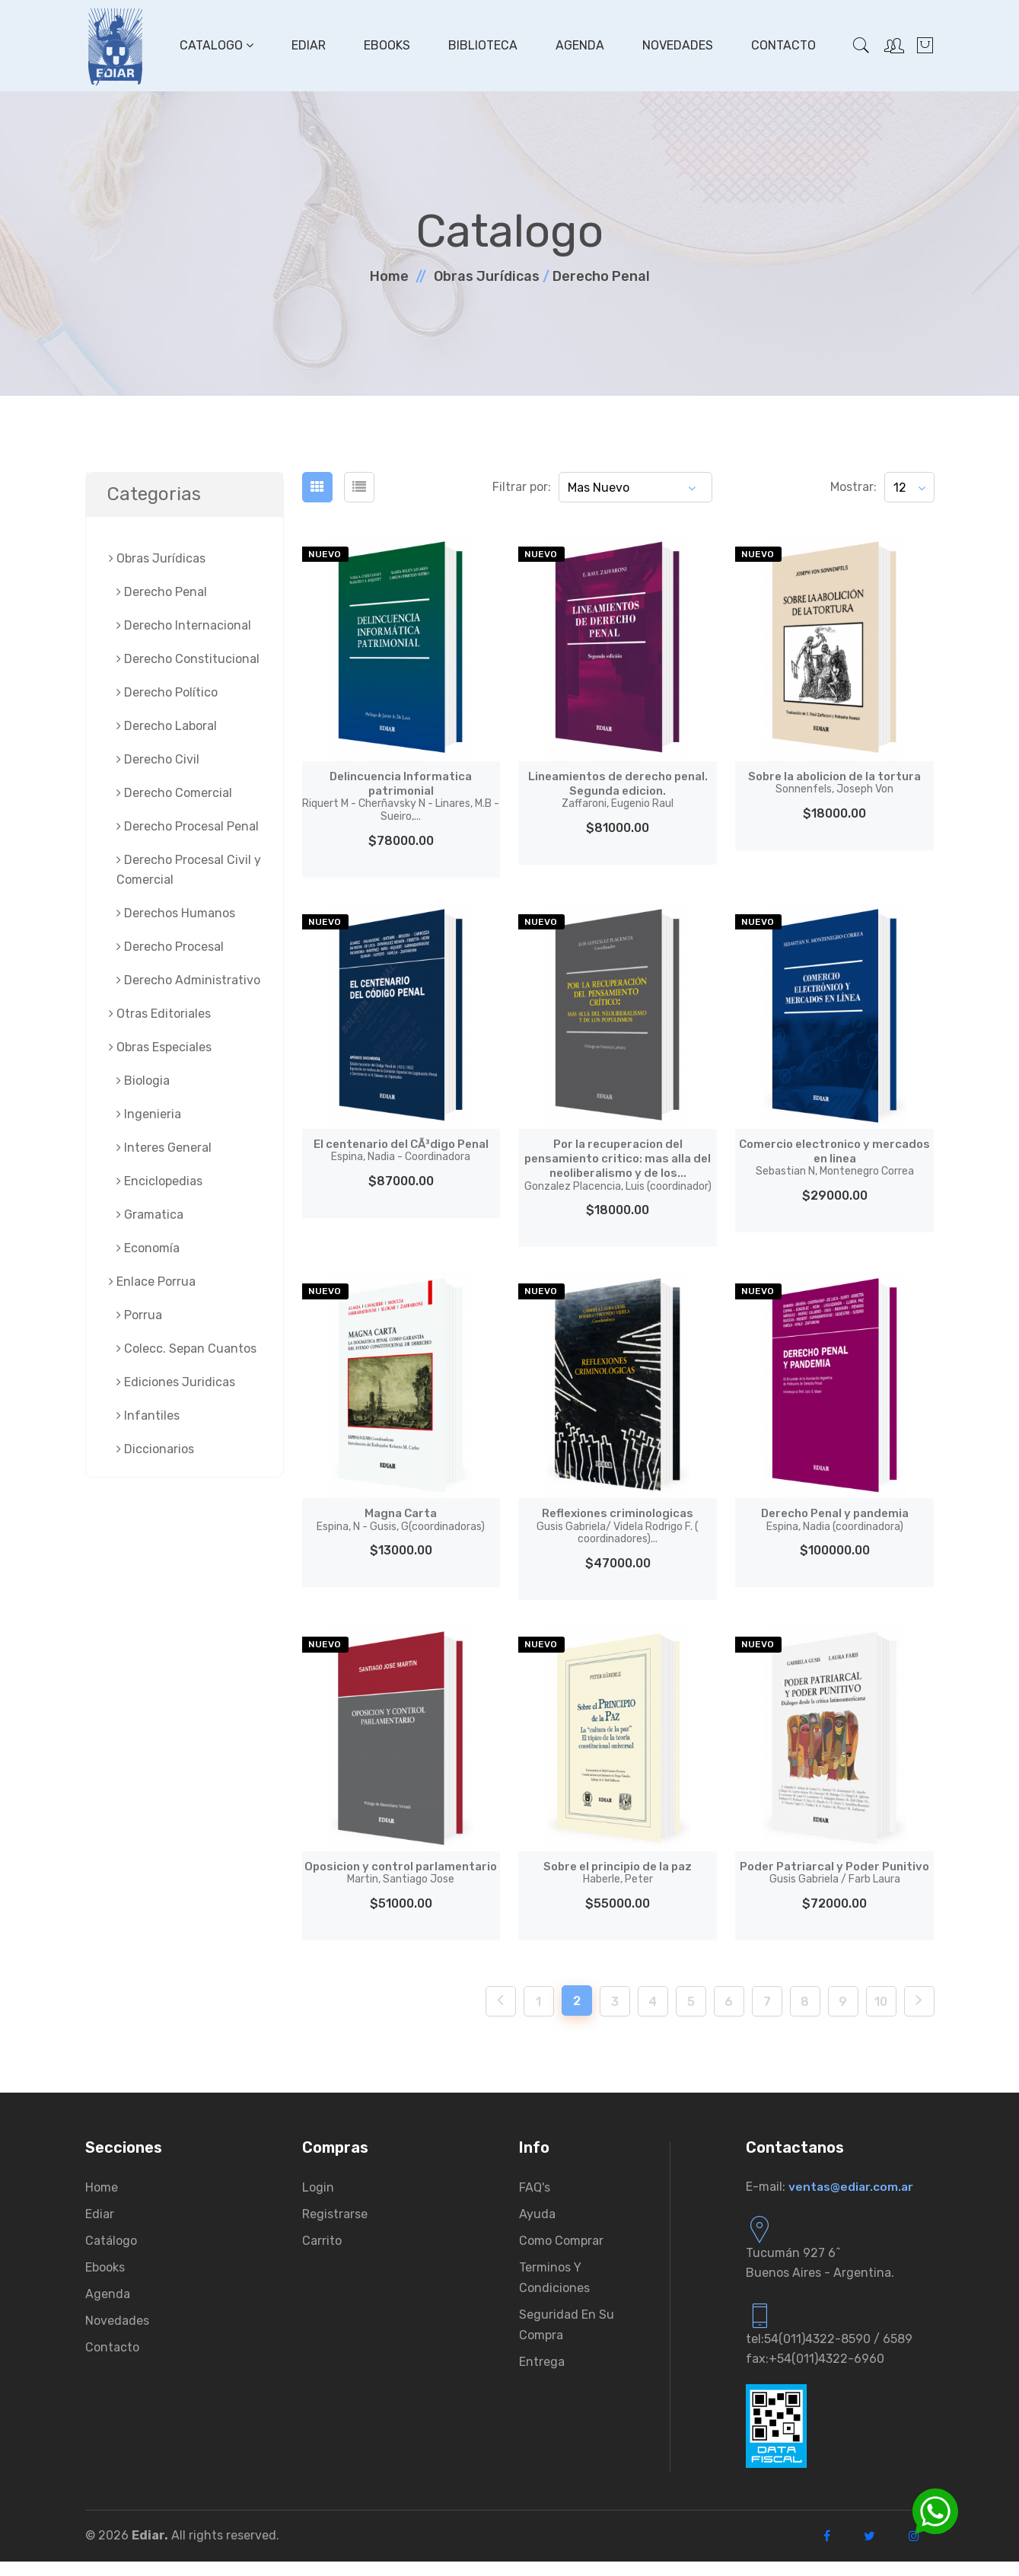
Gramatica (149, 1214)
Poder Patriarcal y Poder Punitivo (834, 1880)
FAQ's (534, 2202)
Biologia (143, 1080)
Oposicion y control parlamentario (401, 1880)
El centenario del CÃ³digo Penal (400, 1150)
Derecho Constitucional (188, 659)
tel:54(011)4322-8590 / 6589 (829, 2353)
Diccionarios (155, 1449)
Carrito (322, 2255)
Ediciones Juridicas (175, 1382)
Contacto (782, 45)
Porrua (139, 1315)
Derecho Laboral (166, 726)
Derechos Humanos (175, 913)
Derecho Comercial (174, 793)
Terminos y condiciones (554, 2292)
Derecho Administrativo (188, 980)
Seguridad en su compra (566, 2339)
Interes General (164, 1147)
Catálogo (111, 2255)
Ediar (307, 45)
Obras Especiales (160, 1047)
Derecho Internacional (183, 625)
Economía (148, 1248)
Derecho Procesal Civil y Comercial (188, 870)
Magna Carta (401, 1519)
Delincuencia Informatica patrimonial (401, 796)
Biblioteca (481, 45)
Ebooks (385, 45)
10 (880, 2016)
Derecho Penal (601, 276)
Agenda (578, 45)
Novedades (676, 45)
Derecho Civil (157, 759)
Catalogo (215, 45)
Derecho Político (167, 692)
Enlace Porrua (152, 1281)
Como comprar (561, 2255)
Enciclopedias (159, 1181)
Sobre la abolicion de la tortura (834, 782)
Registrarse (335, 2228)
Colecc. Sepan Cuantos (186, 1348)
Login (318, 2202)
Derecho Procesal (170, 946)
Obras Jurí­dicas (487, 276)
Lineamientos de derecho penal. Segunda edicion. (617, 790)
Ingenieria (148, 1114)
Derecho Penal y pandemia (834, 1519)
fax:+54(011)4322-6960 (815, 2373)
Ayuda (537, 2228)
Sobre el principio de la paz (618, 1872)
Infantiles (148, 1415)
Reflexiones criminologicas (617, 1526)
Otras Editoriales (160, 1013)
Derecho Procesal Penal (187, 826)
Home (389, 276)
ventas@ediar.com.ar (852, 2201)
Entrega (542, 2376)
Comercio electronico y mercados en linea (834, 1157)
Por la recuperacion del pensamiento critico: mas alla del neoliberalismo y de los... (617, 1165)
